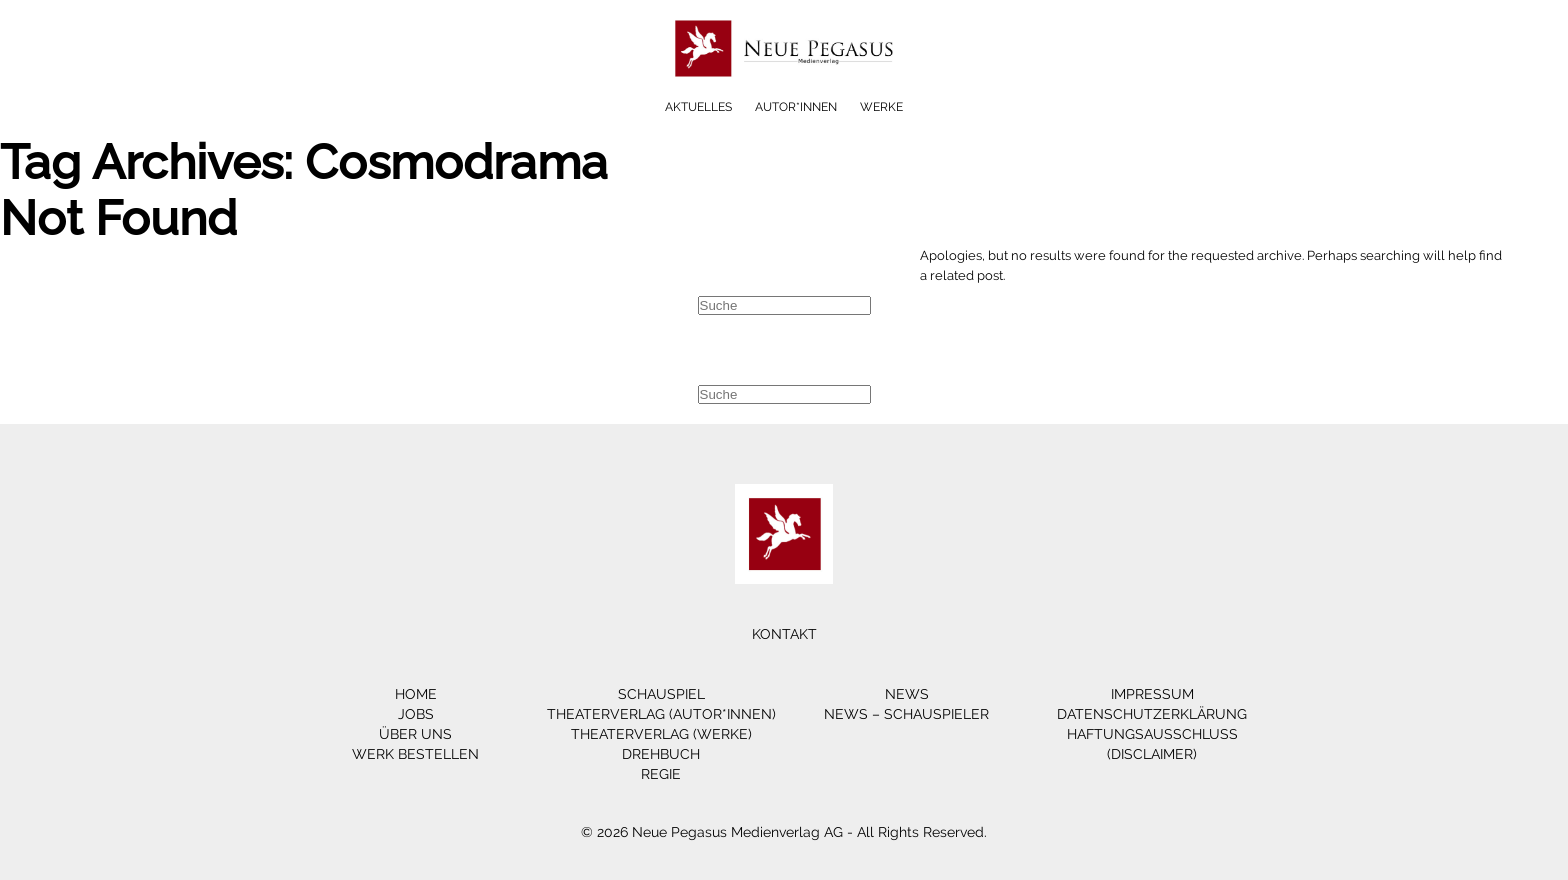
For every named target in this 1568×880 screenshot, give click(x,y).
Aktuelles (698, 107)
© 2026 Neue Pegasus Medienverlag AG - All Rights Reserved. (784, 832)
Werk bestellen (415, 754)
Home (416, 694)
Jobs (416, 714)
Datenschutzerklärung (1152, 714)
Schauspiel (661, 694)
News (907, 694)
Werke (881, 107)
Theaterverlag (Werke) (661, 734)
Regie (661, 774)
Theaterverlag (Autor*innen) (661, 714)
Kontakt (784, 634)
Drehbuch (661, 754)
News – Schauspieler (906, 714)
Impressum (1152, 694)
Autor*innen (796, 107)
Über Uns (415, 734)
